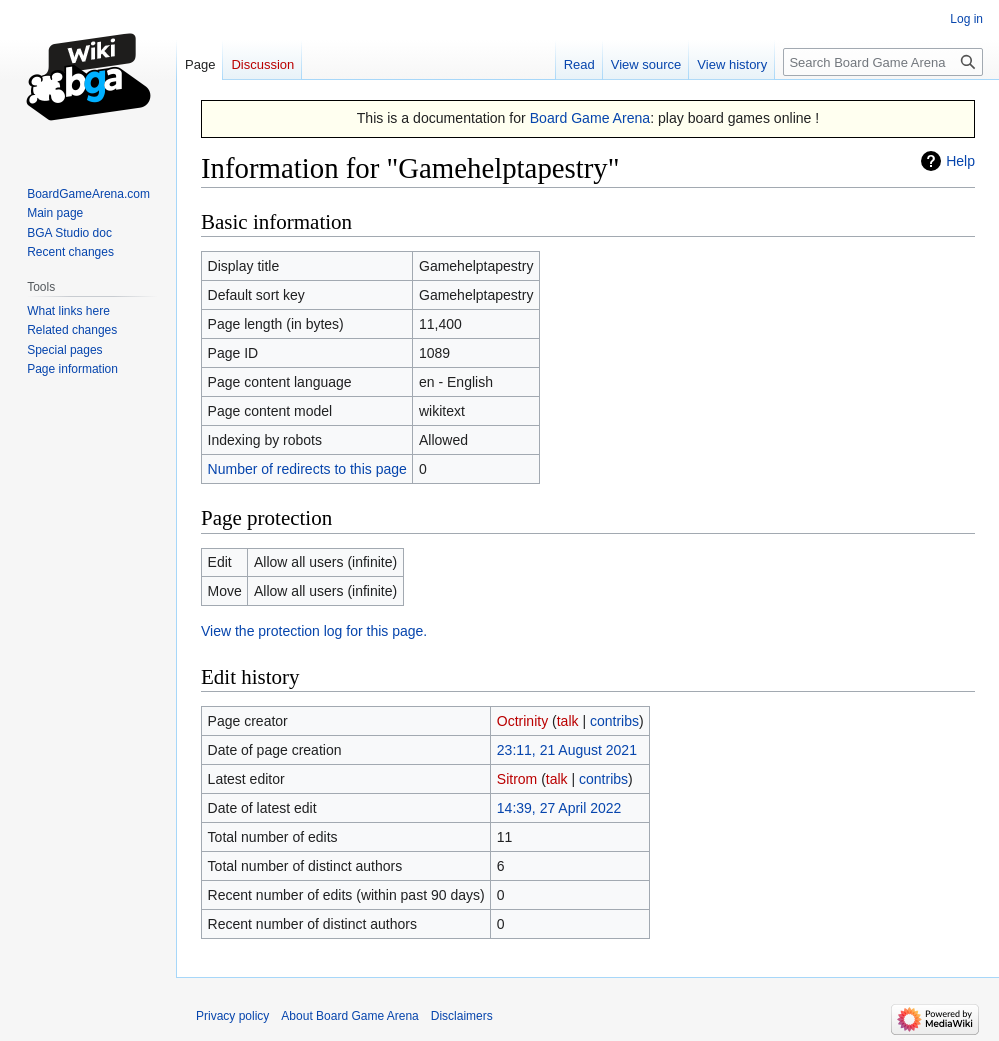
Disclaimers (462, 1016)
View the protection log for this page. (314, 631)
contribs (614, 721)
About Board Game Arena (349, 1016)
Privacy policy (232, 1016)
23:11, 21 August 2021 (567, 750)
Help (960, 161)
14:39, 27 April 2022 (559, 808)
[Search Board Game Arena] (883, 62)
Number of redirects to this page (307, 469)
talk (568, 721)
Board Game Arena (590, 118)
